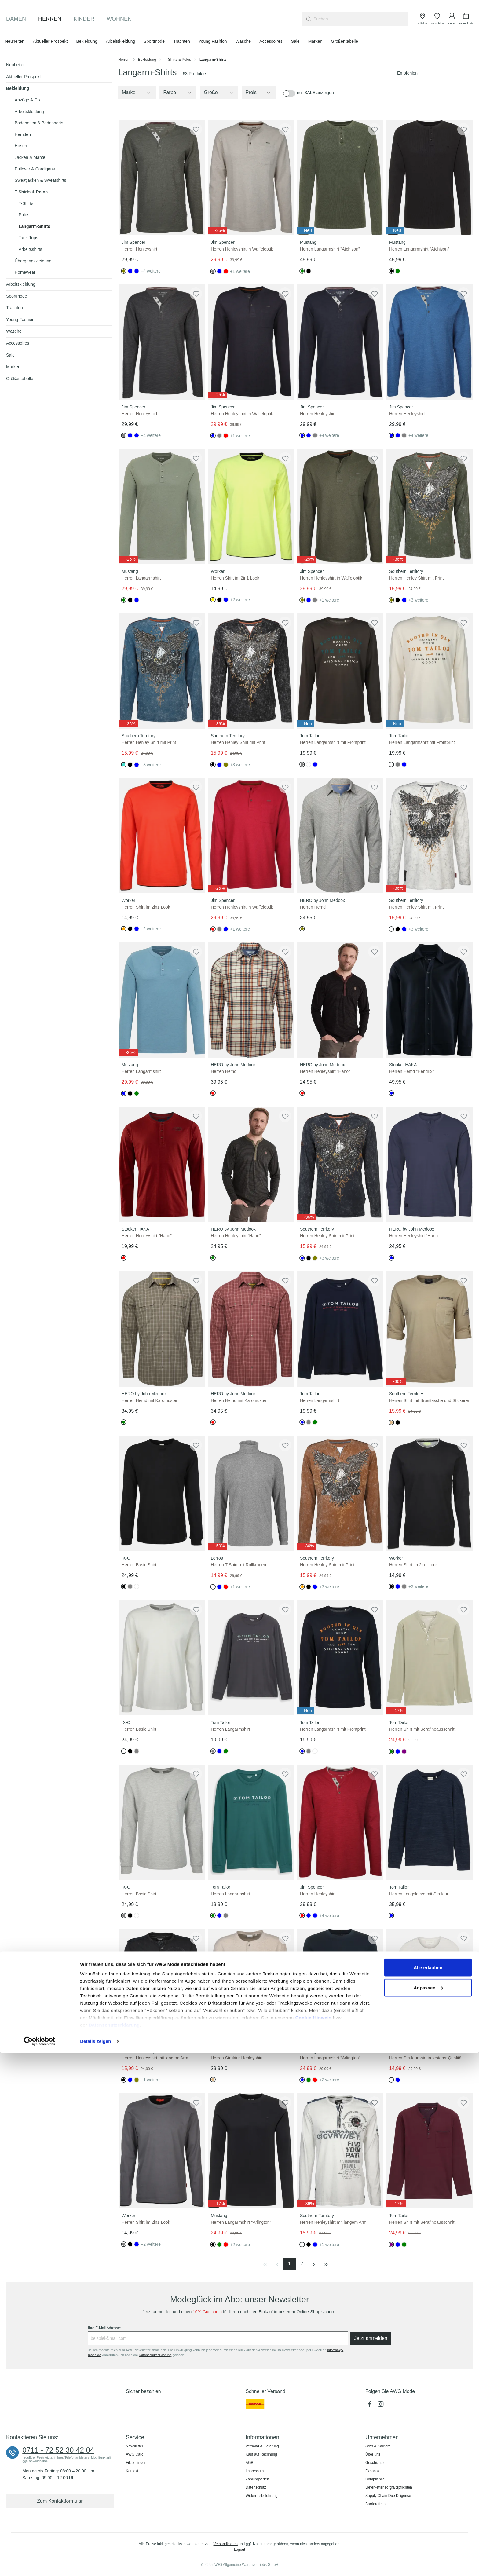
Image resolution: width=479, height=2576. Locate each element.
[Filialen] (422, 19)
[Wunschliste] (437, 19)
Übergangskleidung (33, 260)
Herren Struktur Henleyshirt (237, 2057)
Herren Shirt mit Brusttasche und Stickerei (429, 1400)
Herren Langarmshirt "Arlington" (330, 2057)
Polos (24, 214)
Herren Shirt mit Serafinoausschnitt (422, 1729)
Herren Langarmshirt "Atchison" (330, 249)
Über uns (372, 2454)
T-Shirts (26, 203)
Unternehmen (382, 2437)
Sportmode (16, 296)
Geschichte (374, 2463)
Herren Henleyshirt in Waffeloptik (242, 249)
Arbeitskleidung (29, 111)
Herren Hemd (313, 907)
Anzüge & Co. (28, 99)
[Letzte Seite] (326, 2264)
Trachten (14, 307)
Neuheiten (16, 64)
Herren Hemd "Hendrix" (411, 1071)
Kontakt (132, 2471)
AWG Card (135, 2454)
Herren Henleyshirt (139, 249)
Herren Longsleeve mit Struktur (418, 1893)
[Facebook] (370, 2405)
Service (135, 2437)
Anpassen (428, 2510)
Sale (10, 355)
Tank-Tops (28, 237)
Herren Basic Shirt (139, 1564)
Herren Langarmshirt (141, 578)
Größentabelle (19, 378)
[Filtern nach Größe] (219, 92)
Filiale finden (136, 2463)
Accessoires (17, 343)
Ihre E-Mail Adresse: (104, 2328)
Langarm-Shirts (34, 226)
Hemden (23, 134)
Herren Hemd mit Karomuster (149, 1400)
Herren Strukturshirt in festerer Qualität (426, 2057)
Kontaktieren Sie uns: (32, 2437)
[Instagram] (381, 2405)
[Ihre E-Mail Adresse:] (218, 2338)
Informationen (262, 2437)
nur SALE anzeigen (315, 92)
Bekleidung (17, 88)
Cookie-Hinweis (313, 2540)
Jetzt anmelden (370, 2338)
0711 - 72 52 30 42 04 (58, 2450)
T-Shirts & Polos (31, 191)
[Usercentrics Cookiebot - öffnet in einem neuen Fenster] (39, 2564)
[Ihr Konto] (452, 19)
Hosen (21, 145)
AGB (249, 2463)
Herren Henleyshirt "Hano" (325, 1071)
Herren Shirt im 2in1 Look (235, 578)
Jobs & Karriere (378, 2446)
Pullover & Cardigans (35, 168)
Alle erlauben (428, 2490)
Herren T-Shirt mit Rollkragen (238, 1564)
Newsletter (134, 2446)
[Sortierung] (433, 73)
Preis (259, 92)
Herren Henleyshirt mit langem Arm (155, 2057)
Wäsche (14, 331)
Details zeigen (95, 2564)
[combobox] (360, 19)
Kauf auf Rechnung (261, 2454)
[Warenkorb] (466, 19)
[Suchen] (307, 19)
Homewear (25, 272)
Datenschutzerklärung (114, 2547)
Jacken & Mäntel (30, 157)
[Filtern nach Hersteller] (137, 92)
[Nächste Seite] (314, 2264)
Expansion (373, 2471)
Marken (13, 366)
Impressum (255, 2471)
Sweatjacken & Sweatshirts (40, 180)
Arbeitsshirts (30, 249)
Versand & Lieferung (262, 2446)
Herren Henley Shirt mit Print (416, 578)
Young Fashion (20, 319)
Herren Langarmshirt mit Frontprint (333, 742)
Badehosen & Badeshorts (39, 122)
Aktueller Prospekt (23, 76)
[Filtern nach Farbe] (177, 92)
